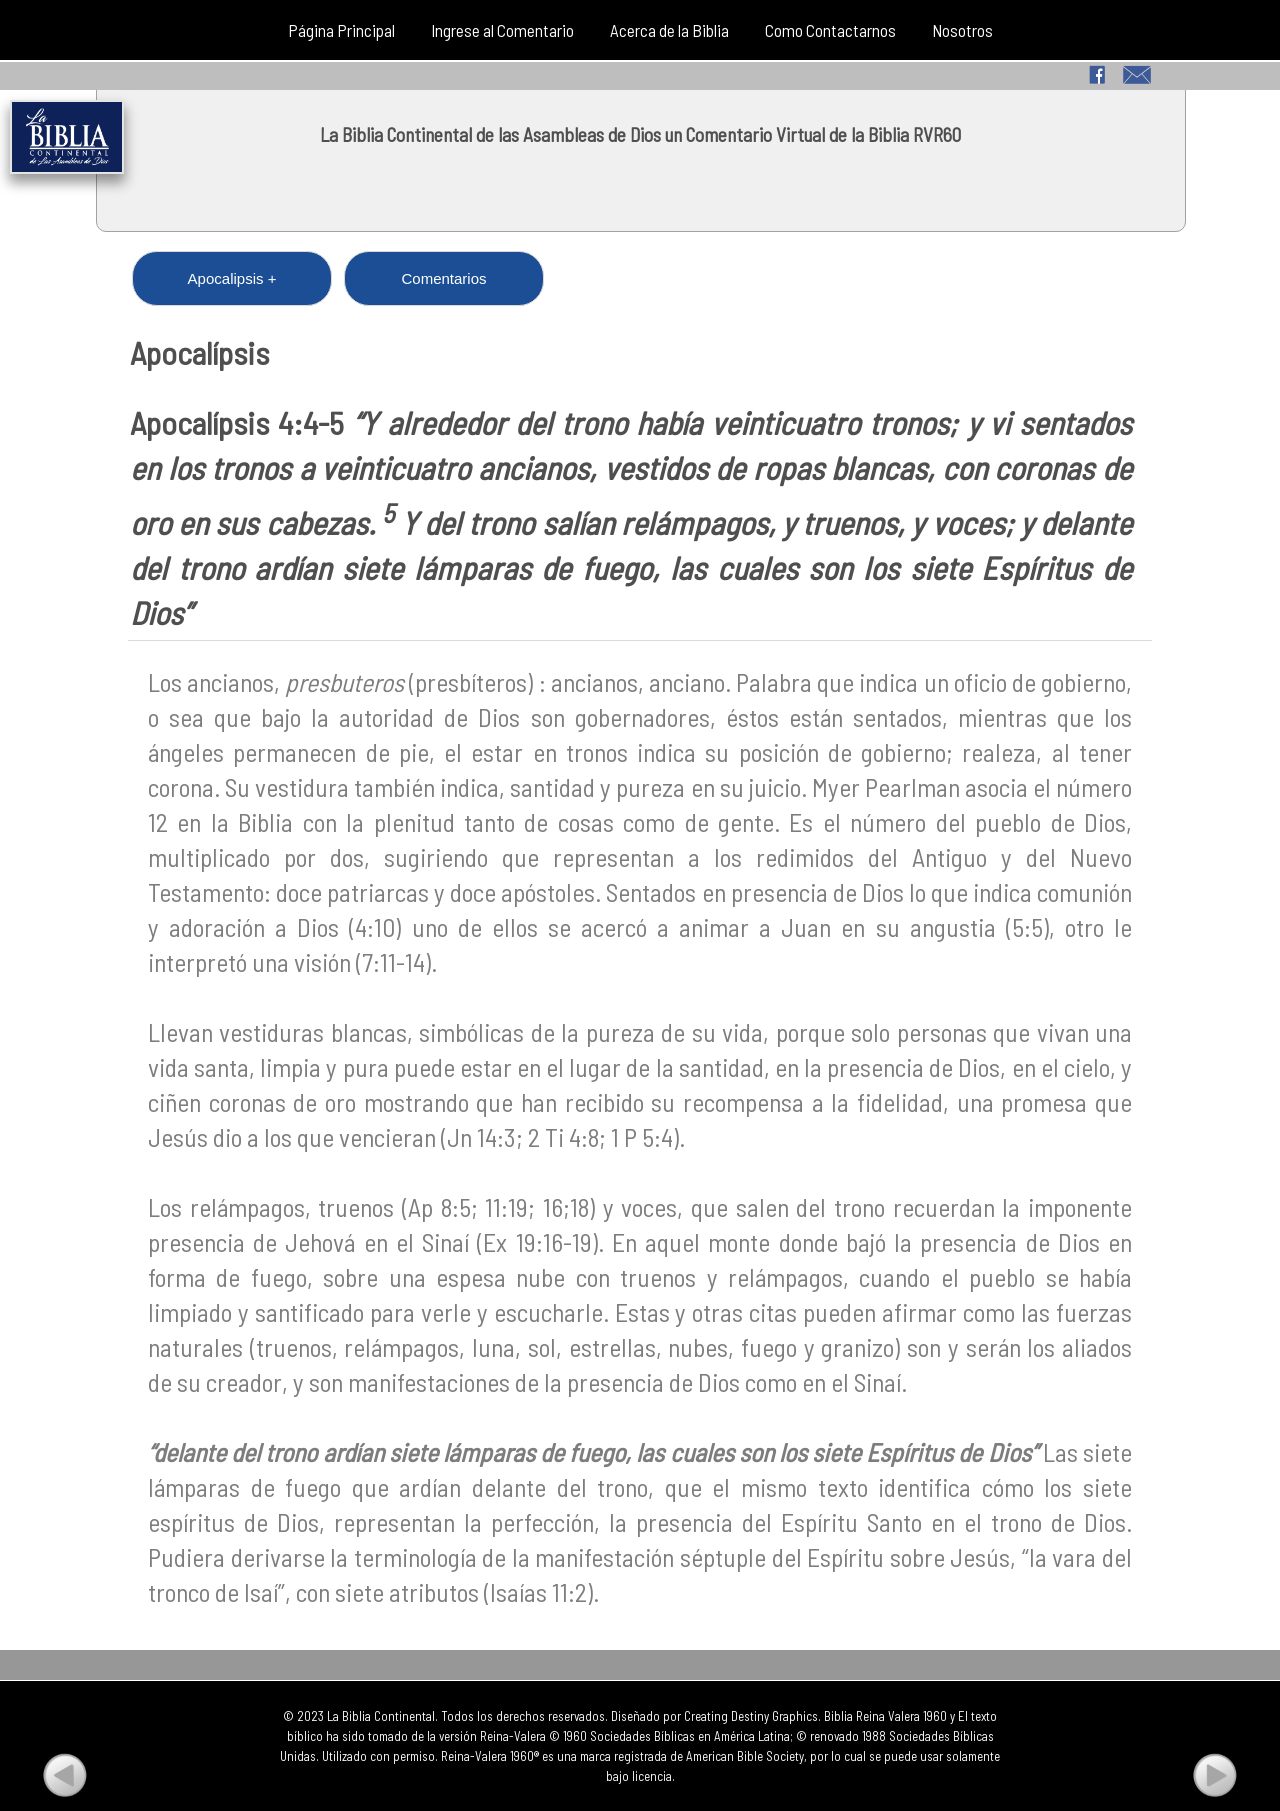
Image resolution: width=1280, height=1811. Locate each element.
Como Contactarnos (830, 30)
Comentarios (443, 278)
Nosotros (962, 30)
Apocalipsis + (232, 278)
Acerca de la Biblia (669, 30)
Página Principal (341, 30)
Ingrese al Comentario (502, 30)
